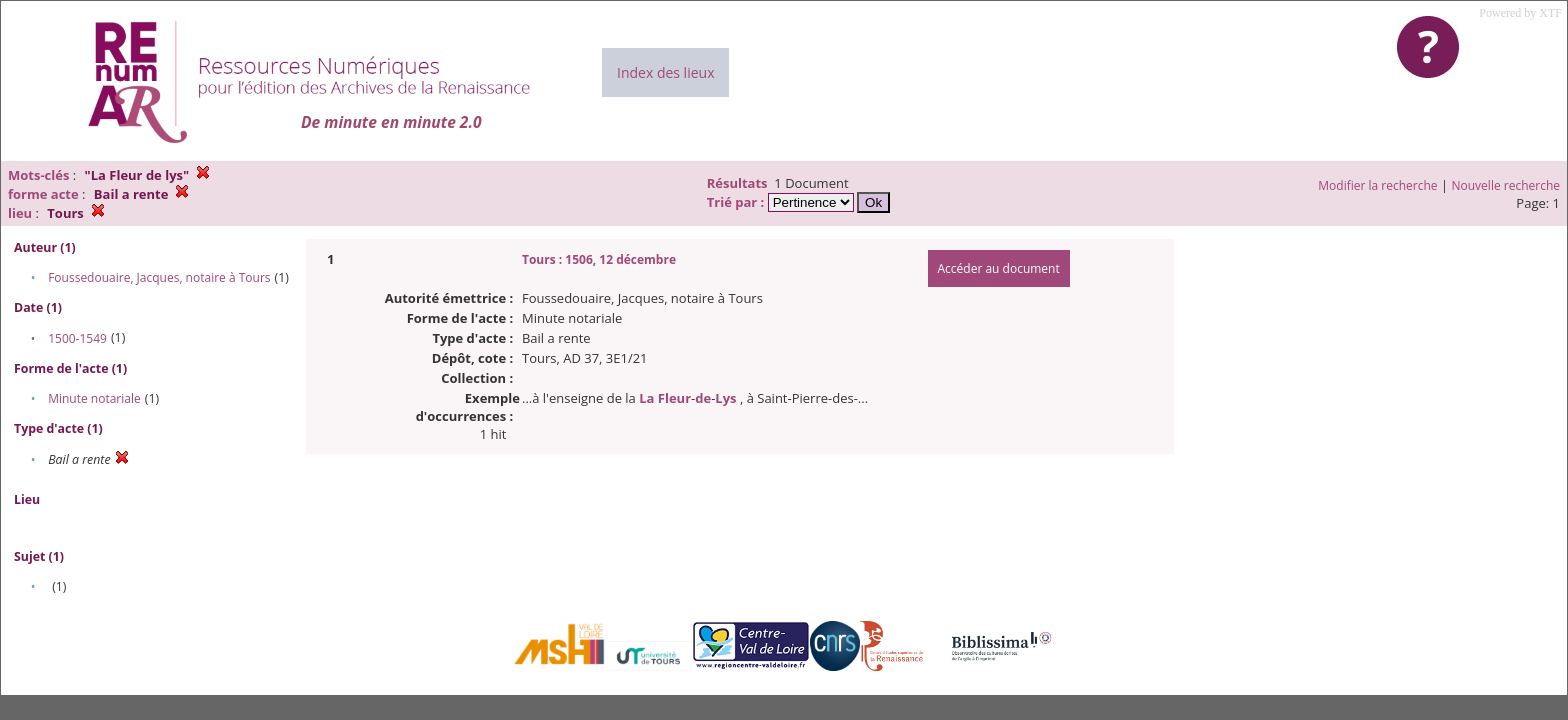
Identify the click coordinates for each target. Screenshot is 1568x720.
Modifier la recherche (1377, 185)
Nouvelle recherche (1506, 185)
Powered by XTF (1520, 13)
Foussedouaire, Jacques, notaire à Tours (159, 277)
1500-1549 (77, 338)
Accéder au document (999, 268)
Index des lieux (665, 72)
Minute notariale (94, 398)
